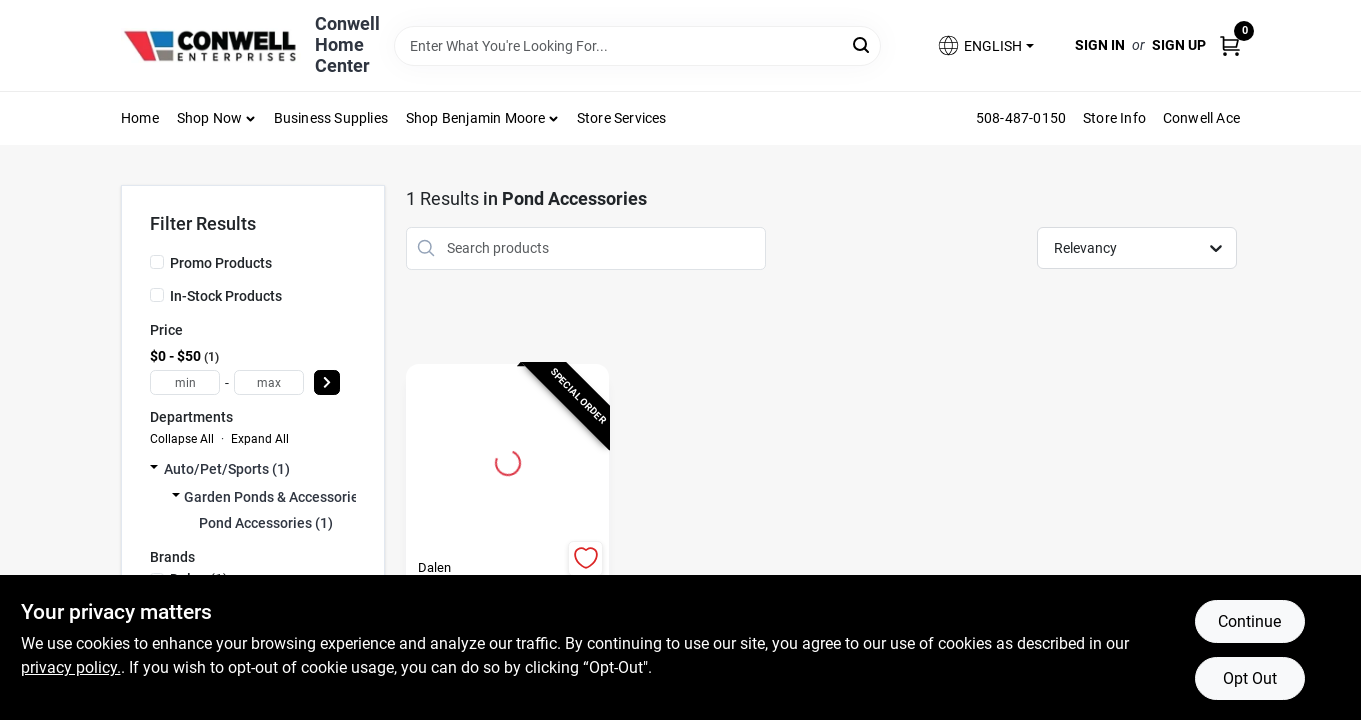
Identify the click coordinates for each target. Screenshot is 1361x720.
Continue (1249, 621)
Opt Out (1250, 678)
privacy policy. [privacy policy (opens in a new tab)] (71, 667)
